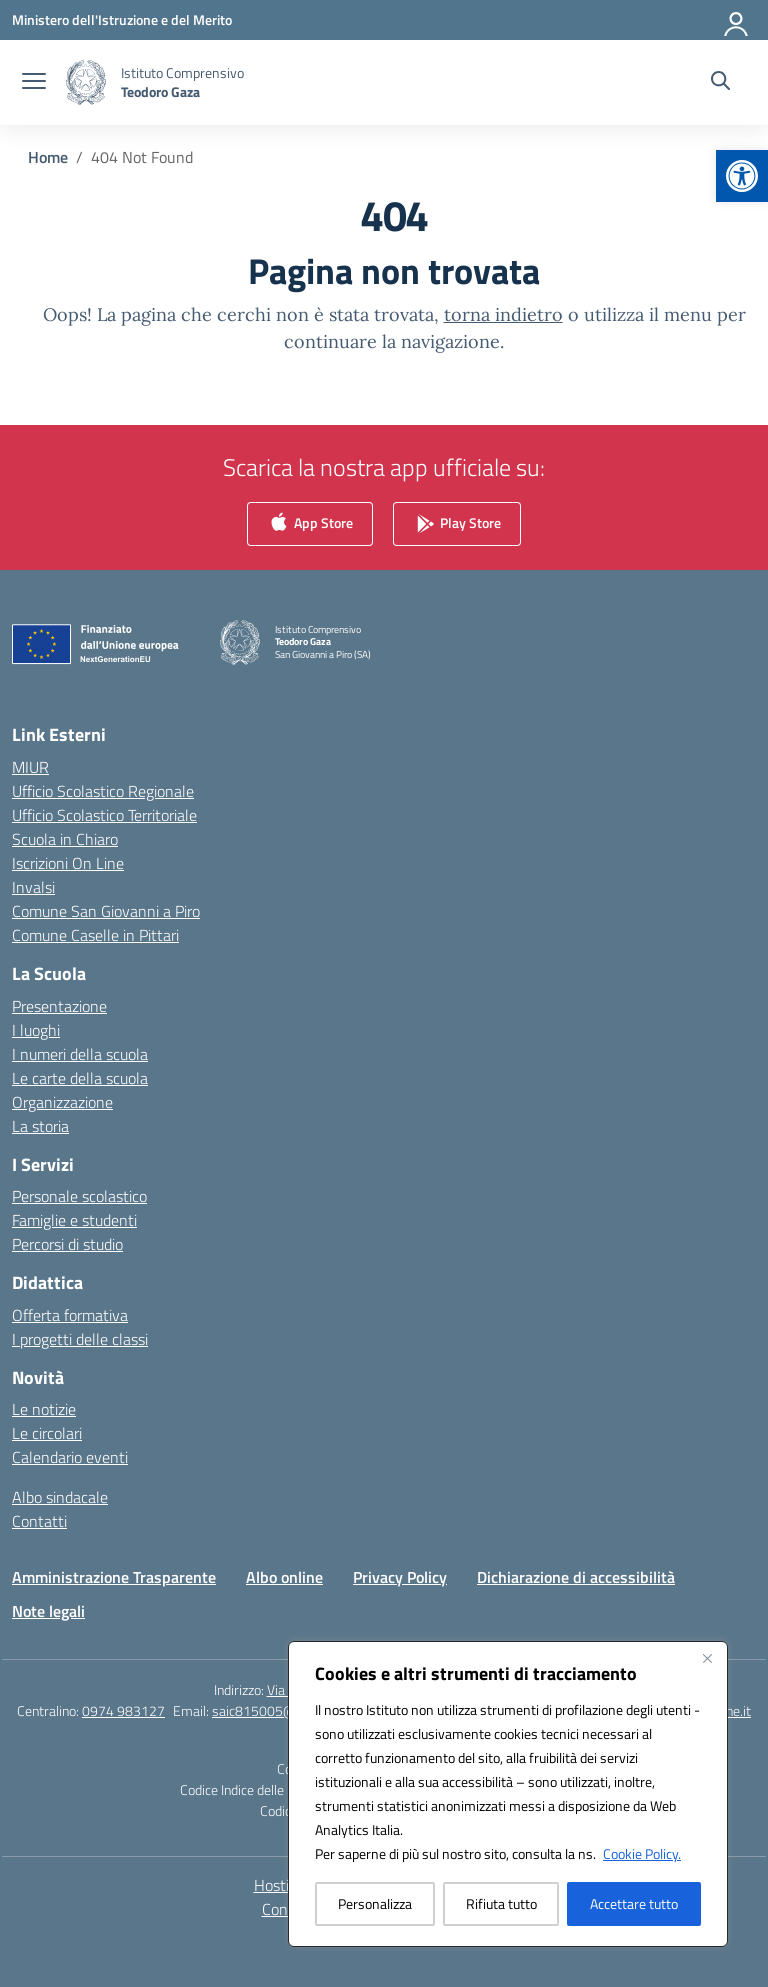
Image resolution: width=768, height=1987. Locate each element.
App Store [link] (310, 524)
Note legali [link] (48, 1611)
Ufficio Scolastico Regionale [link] (103, 791)
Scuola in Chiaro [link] (65, 839)
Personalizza (375, 1903)
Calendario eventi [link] (70, 1457)
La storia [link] (40, 1126)
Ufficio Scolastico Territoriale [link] (104, 815)
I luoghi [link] (36, 1030)
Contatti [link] (39, 1521)
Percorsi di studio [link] (67, 1244)
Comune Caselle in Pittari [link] (95, 935)
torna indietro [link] (503, 314)
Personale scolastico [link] (79, 1196)
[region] (508, 1794)
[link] (742, 176)
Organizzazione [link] (62, 1102)
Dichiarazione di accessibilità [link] (576, 1577)
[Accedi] (737, 20)
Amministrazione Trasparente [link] (114, 1577)
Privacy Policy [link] (400, 1577)
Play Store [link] (457, 524)
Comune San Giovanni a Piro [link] (106, 911)
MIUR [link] (30, 767)
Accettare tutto (634, 1903)
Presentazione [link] (59, 1006)
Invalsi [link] (33, 887)
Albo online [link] (284, 1577)
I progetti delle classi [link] (80, 1339)
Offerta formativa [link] (70, 1315)
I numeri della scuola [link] (80, 1054)
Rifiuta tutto (501, 1903)
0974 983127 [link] (123, 1710)
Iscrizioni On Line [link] (68, 863)
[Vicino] (707, 1658)
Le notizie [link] (44, 1409)
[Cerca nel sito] (720, 83)
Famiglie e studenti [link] (74, 1220)
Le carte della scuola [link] (80, 1078)
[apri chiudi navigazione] (34, 83)
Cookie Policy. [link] (642, 1853)
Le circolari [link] (47, 1433)
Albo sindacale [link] (60, 1497)
